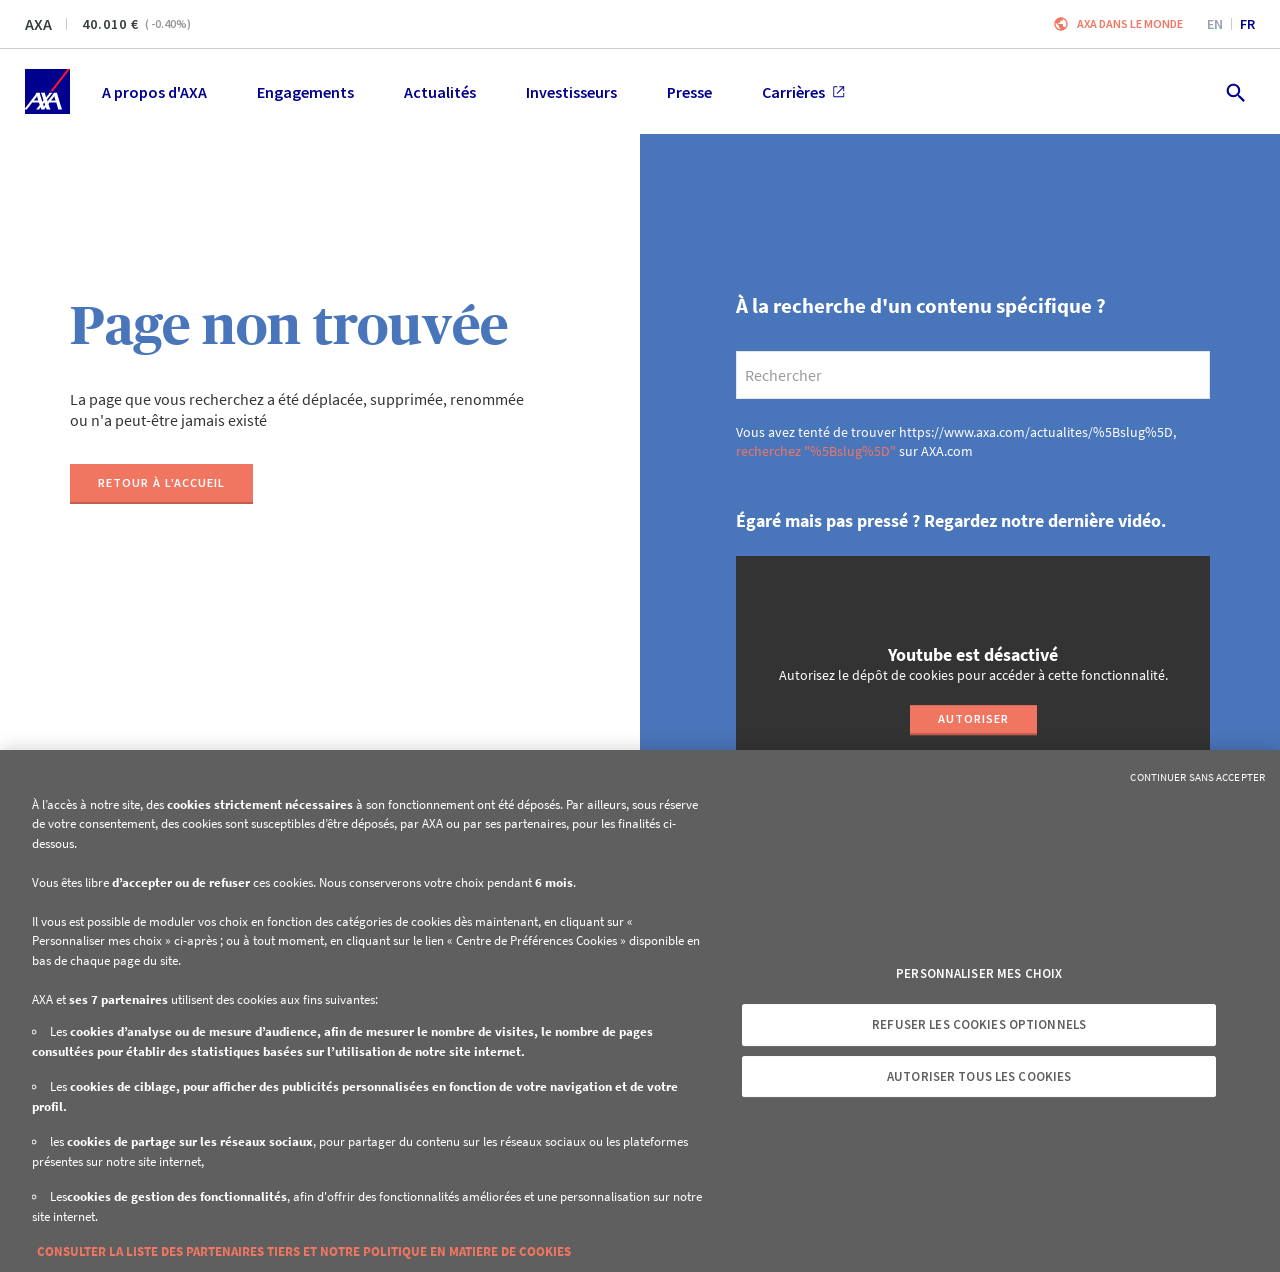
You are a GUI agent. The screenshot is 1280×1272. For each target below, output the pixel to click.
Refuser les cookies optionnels (979, 1024)
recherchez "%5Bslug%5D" (816, 451)
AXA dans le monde (1130, 23)
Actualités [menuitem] (440, 92)
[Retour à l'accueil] (161, 484)
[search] (973, 375)
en (1215, 24)
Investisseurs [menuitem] (571, 92)
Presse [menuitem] (689, 92)
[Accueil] (47, 91)
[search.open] (1234, 91)
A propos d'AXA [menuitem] (154, 92)
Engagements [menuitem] (305, 92)
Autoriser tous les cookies (979, 1076)
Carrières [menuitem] (803, 92)
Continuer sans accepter (1197, 777)
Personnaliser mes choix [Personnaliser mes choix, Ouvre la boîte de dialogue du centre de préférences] (979, 973)
